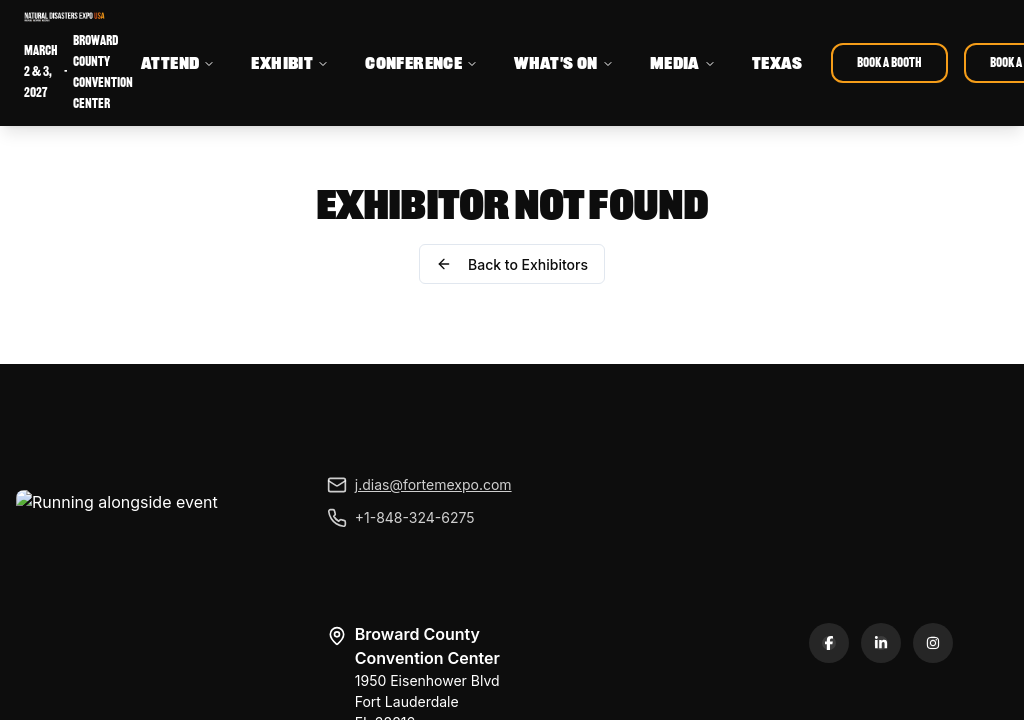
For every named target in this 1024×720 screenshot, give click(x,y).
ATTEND (178, 63)
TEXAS (777, 63)
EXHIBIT (290, 63)
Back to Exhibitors (512, 264)
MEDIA (683, 63)
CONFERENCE (421, 63)
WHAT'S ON (564, 63)
